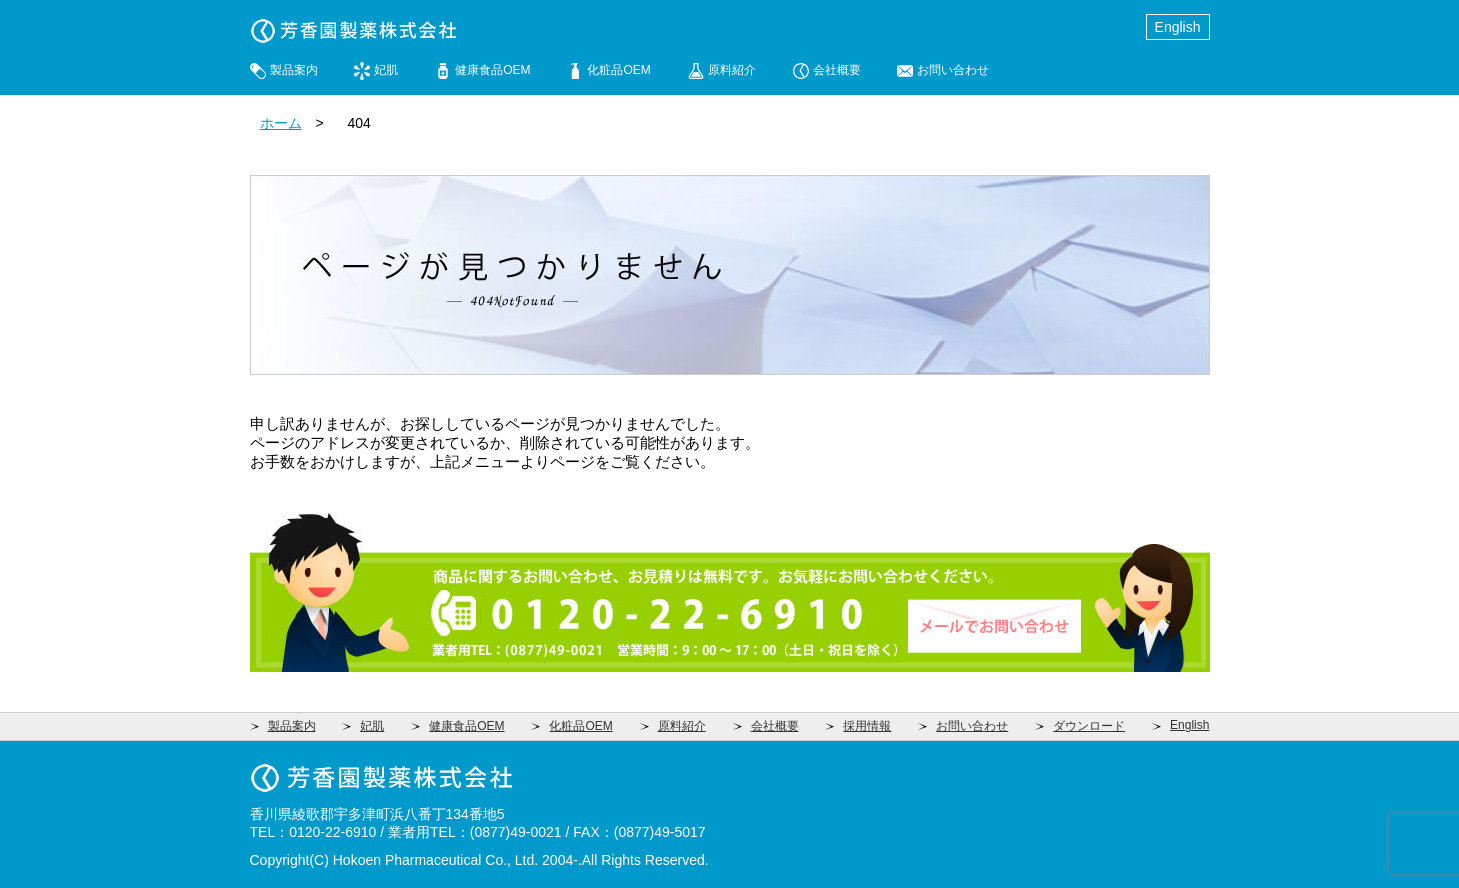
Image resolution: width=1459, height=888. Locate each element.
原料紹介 (732, 70)
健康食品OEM (492, 70)
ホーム (281, 123)
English (1178, 27)
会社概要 (837, 70)
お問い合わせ (953, 70)
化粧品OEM (618, 70)
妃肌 (386, 70)
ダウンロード (1089, 726)
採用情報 (867, 726)
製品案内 (294, 70)
